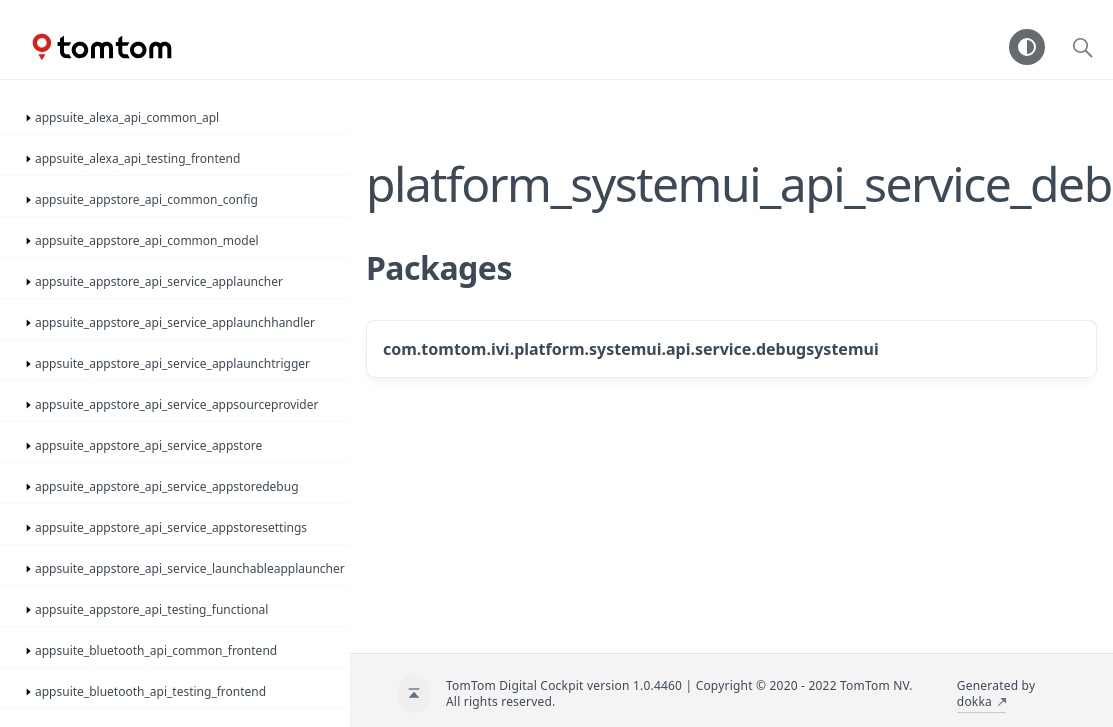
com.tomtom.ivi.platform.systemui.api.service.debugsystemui (631, 349)
